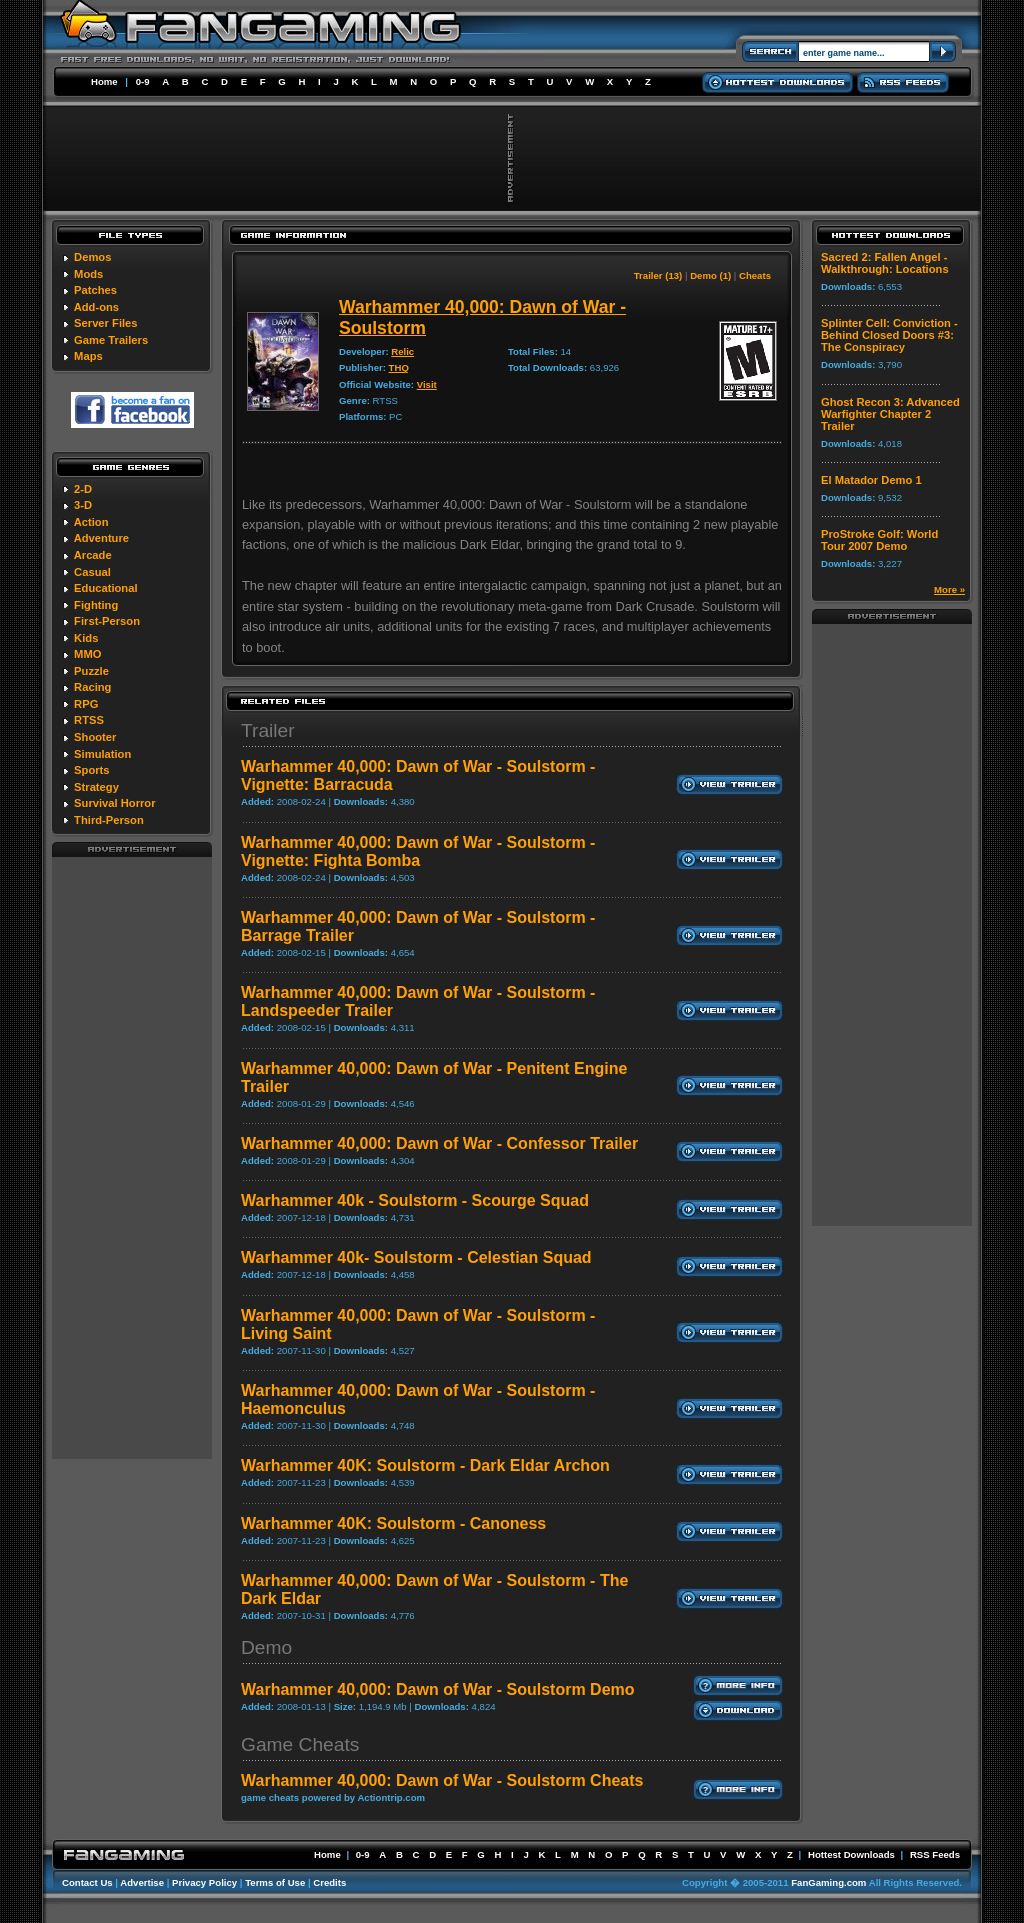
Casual (92, 572)
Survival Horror (114, 803)
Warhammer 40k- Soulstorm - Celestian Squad (416, 1257)
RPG (86, 704)
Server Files (105, 323)
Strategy (96, 787)
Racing (92, 687)
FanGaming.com (828, 1882)
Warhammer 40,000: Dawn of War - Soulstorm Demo (438, 1689)
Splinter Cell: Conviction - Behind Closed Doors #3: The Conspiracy (889, 335)
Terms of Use (275, 1882)
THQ (399, 367)
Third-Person (109, 820)
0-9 (143, 81)
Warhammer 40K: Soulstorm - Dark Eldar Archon (425, 1465)
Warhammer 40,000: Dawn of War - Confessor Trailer (439, 1143)
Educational (105, 588)
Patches (95, 290)
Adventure (101, 538)
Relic (402, 351)
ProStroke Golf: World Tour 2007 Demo (879, 540)
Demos (92, 257)
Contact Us (87, 1882)
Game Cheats (300, 1744)
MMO (87, 654)
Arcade (93, 555)
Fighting (96, 605)
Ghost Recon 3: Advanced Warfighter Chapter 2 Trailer (890, 414)
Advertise (142, 1882)
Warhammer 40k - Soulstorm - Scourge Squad (415, 1200)
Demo (266, 1647)
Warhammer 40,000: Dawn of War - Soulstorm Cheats (442, 1780)
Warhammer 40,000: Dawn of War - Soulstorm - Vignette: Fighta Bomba (418, 851)
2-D (83, 489)
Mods (88, 274)
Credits (329, 1882)
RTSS (89, 720)
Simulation (102, 754)
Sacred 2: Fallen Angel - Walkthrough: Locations (885, 263)
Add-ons (96, 307)
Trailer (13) (658, 275)
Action (91, 522)
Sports (91, 770)
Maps (88, 356)
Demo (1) (710, 275)
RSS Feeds (935, 1854)
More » (949, 589)
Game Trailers (111, 340)
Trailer (268, 730)
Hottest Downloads (851, 1854)
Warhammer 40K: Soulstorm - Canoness (393, 1523)
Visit (427, 384)
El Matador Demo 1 (871, 480)
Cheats (755, 275)
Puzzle (91, 671)
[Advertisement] (132, 1157)
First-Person (107, 621)
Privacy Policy (204, 1882)
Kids (86, 638)
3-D (83, 505)
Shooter (95, 737)
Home (104, 81)
